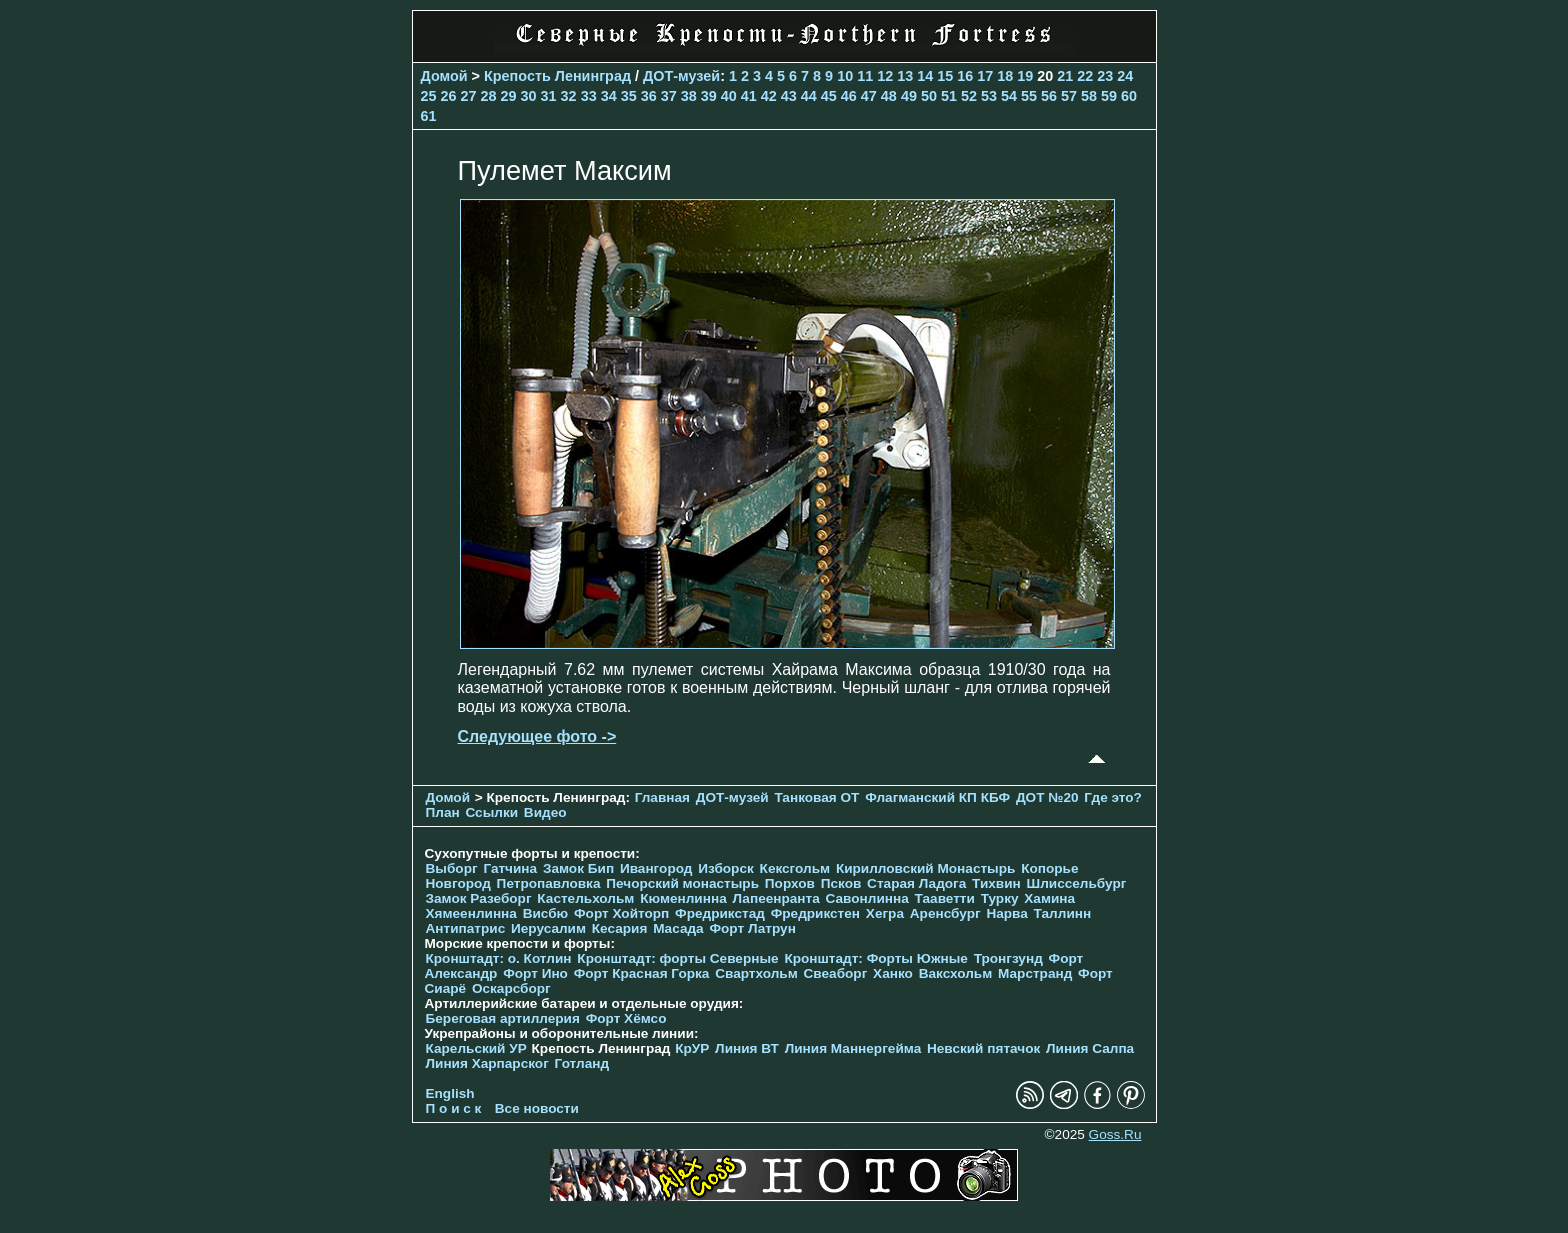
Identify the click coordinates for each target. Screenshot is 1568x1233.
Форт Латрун (752, 928)
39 (709, 96)
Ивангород (656, 868)
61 (429, 116)
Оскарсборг (511, 988)
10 (845, 76)
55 (1029, 96)
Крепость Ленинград (557, 76)
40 (729, 96)
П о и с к (454, 1108)
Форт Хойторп (621, 913)
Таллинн (1063, 913)
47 (869, 96)
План (443, 812)
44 (809, 96)
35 (629, 96)
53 (989, 96)
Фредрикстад (720, 913)
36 (649, 96)
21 (1065, 76)
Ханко (893, 973)
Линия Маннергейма (853, 1048)
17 (985, 76)
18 (1005, 76)
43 (789, 96)
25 (429, 96)
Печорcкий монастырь (682, 883)
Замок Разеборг (479, 898)
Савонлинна (867, 898)
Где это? (1113, 797)
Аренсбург (945, 913)
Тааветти (945, 898)
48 (889, 96)
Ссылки (491, 812)
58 (1089, 96)
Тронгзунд (1008, 958)
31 (549, 96)
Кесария (620, 928)
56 (1049, 96)
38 (689, 96)
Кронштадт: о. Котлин (499, 958)
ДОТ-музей (681, 76)
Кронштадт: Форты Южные (876, 958)
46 (849, 96)
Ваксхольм (956, 973)
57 (1069, 96)
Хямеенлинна (471, 913)
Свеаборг (836, 973)
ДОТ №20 (1047, 797)
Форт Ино (535, 973)
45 (829, 96)
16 (965, 76)
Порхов (790, 883)
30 (529, 96)
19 (1025, 76)
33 (589, 96)
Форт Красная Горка (642, 973)
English (450, 1093)
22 (1085, 76)
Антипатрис (466, 928)
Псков (841, 883)
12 (885, 76)
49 (909, 96)
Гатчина (510, 868)
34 (609, 96)
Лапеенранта (775, 898)
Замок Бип (578, 868)
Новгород (458, 883)
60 (1129, 96)
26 (449, 96)
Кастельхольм (585, 898)
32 (569, 96)
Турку (1000, 898)
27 (469, 96)
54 (1009, 96)
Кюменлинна (683, 898)
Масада (678, 928)
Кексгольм (795, 868)
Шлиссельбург (1077, 883)
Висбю (546, 913)
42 (769, 96)
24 (1125, 76)
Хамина (1049, 898)
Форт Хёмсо (626, 1018)
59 (1109, 96)
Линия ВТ (747, 1048)
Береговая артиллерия (503, 1018)
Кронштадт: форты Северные (677, 958)
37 (669, 96)
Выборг (452, 868)
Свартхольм (756, 973)
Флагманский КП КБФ (937, 797)
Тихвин (996, 883)
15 (945, 76)
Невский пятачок (983, 1048)
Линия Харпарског (487, 1063)
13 (905, 76)
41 (749, 96)
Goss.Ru (1115, 1134)
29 (509, 96)
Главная (662, 797)
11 (865, 76)
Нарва (1006, 913)
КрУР (692, 1048)
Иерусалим (548, 928)
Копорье (1049, 868)
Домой (444, 76)
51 (949, 96)
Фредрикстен (815, 913)
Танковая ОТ (816, 797)
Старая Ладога (916, 883)
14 (925, 76)
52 (969, 96)
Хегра (885, 913)
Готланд (582, 1063)
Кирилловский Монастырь (925, 868)
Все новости (537, 1108)
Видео (545, 812)
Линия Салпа (1090, 1048)
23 (1105, 76)
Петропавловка (549, 883)
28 (489, 96)
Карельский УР (476, 1048)
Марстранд (1035, 973)
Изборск (726, 868)
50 (929, 96)
